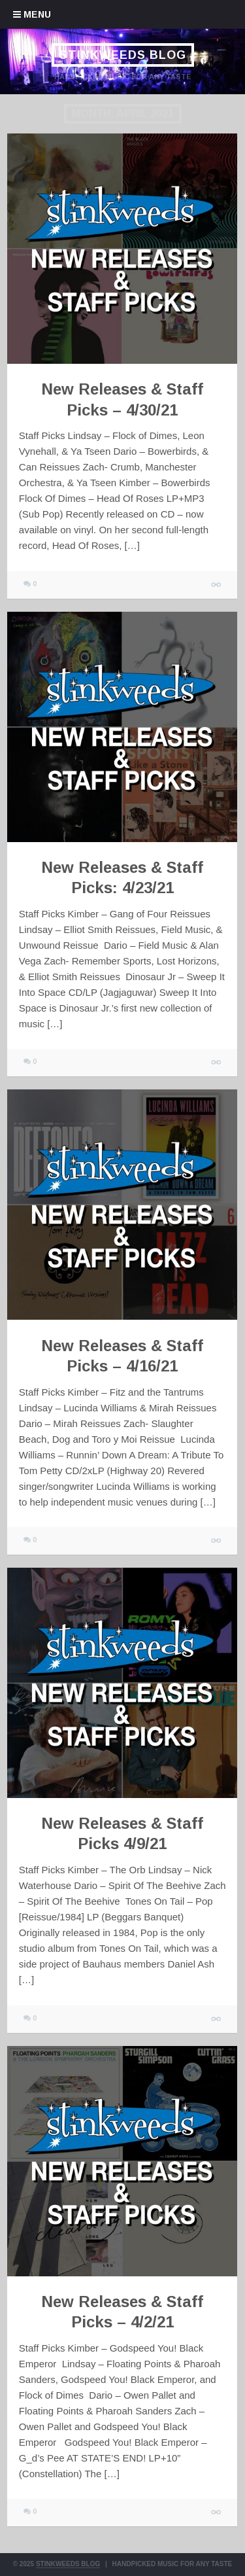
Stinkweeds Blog (122, 55)
